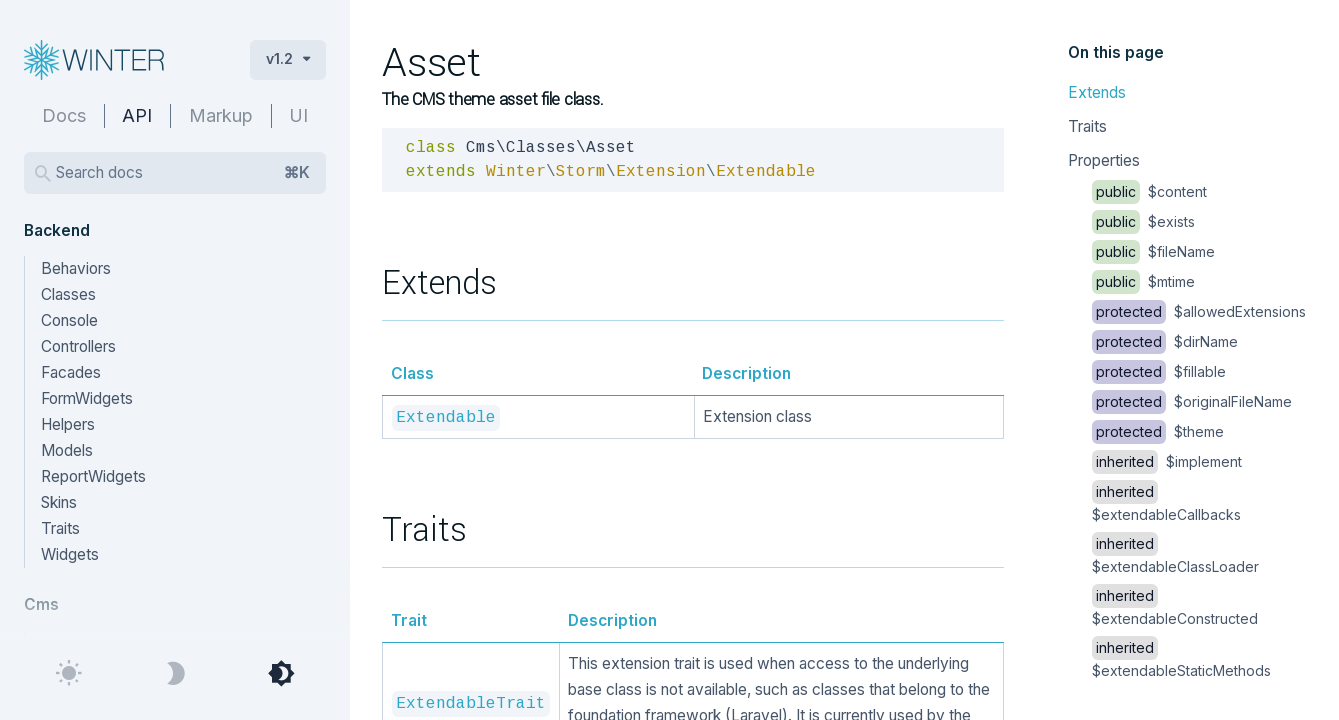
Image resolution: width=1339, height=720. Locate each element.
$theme (1158, 431)
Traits (1087, 126)
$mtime (1143, 281)
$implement (1167, 461)
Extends (1097, 92)
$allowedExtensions (1199, 311)
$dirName (1165, 341)
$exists (1143, 221)
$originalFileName (1192, 401)
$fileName (1153, 251)
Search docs (183, 173)
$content (1149, 191)
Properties (1104, 160)
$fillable (1159, 371)
